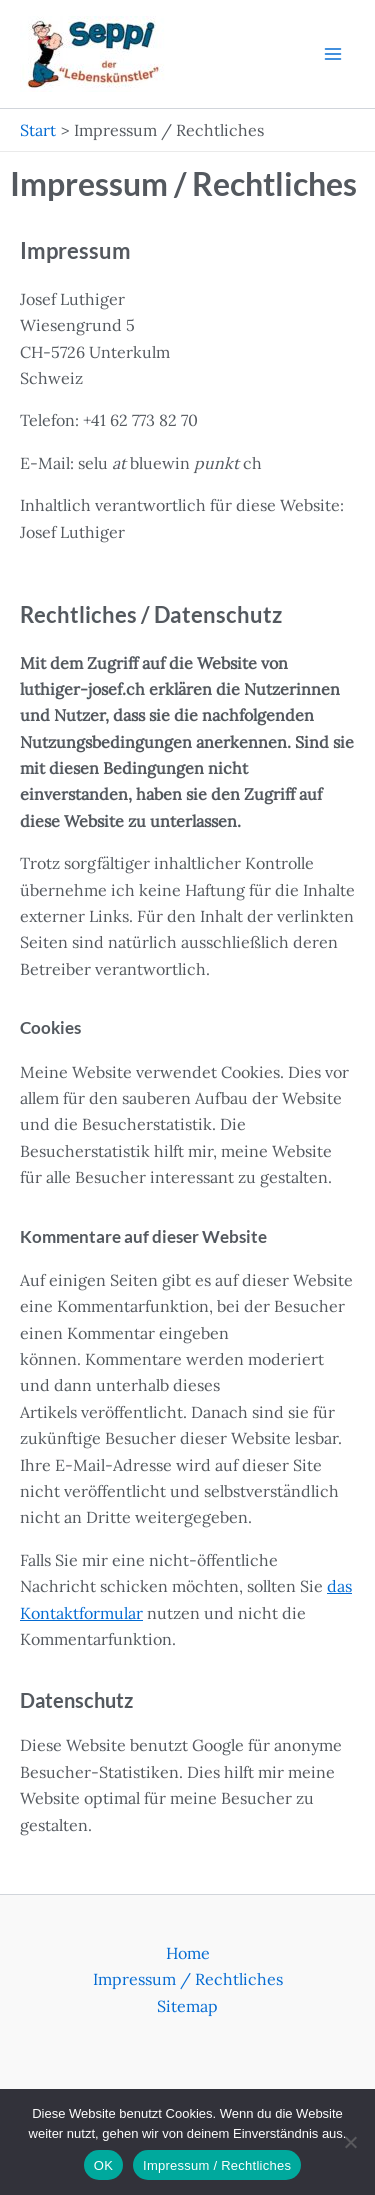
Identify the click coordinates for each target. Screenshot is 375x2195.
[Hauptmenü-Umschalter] (333, 54)
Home (188, 1953)
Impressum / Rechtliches (188, 1979)
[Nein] (350, 2142)
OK (103, 2165)
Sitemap (187, 2006)
